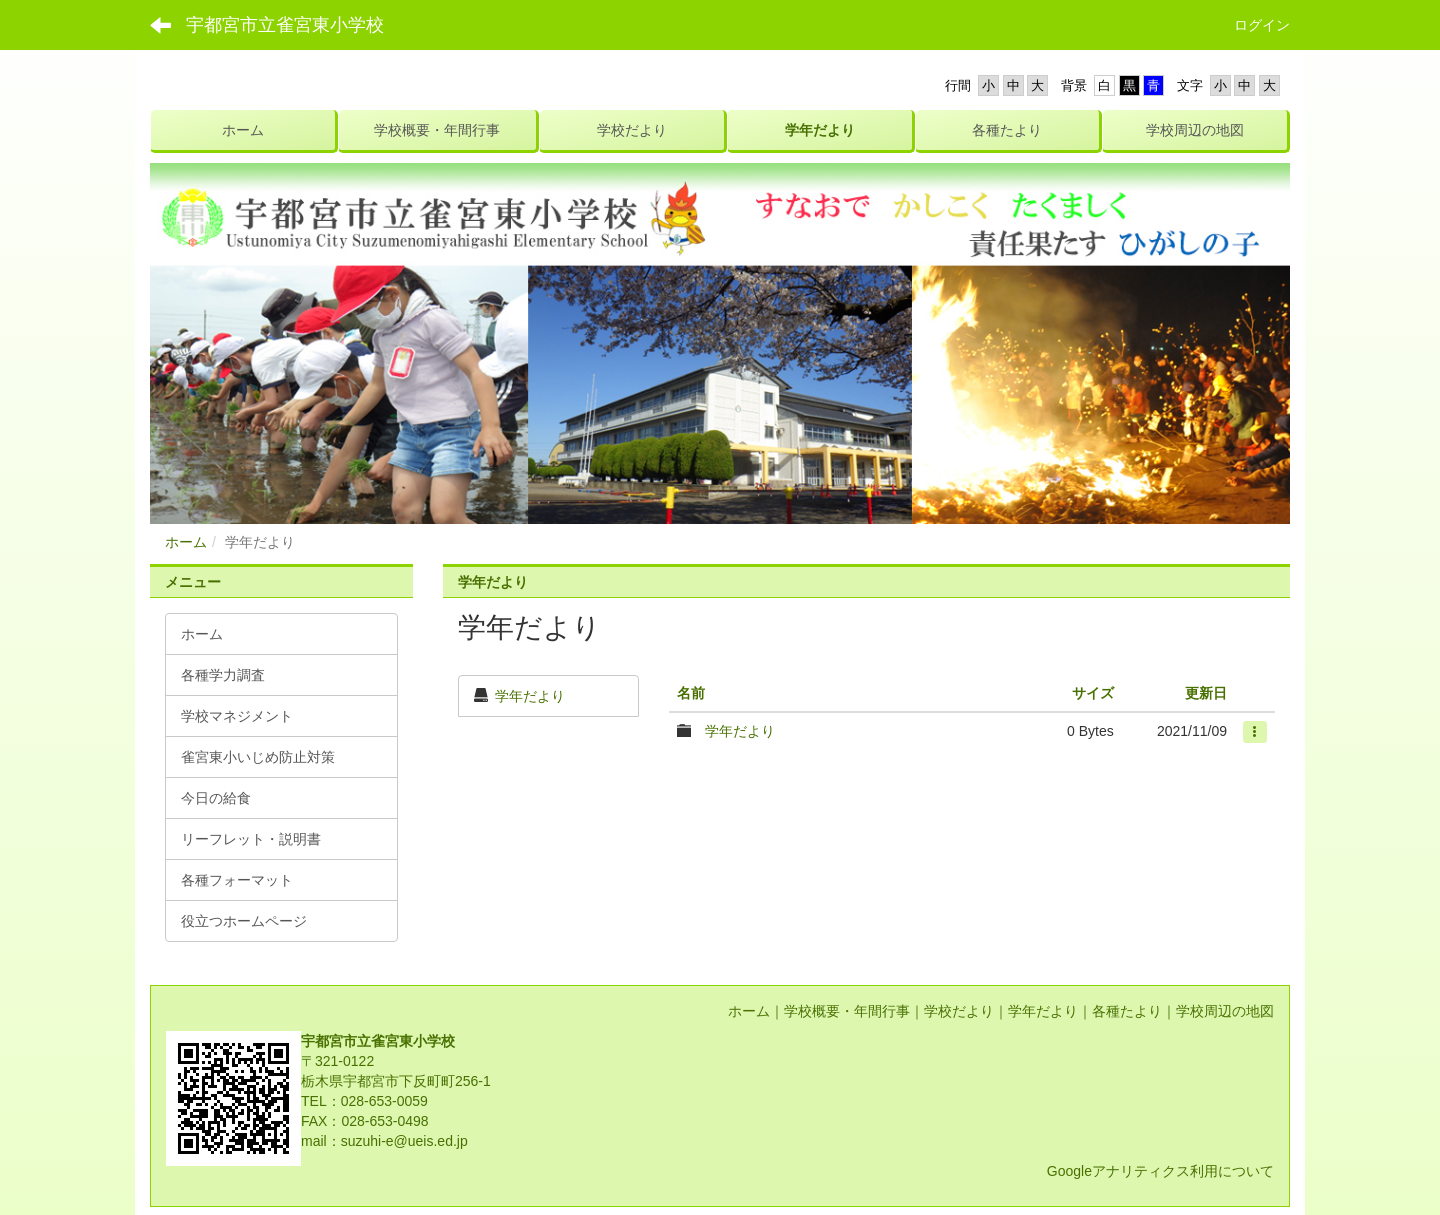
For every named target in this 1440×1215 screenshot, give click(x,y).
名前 (691, 693)
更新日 (1206, 693)
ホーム (186, 542)
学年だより (530, 696)
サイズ (1093, 693)
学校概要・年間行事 (847, 1011)
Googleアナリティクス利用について (1160, 1171)
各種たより (1127, 1011)
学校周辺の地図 (1225, 1011)
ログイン (1262, 25)
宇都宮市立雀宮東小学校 (285, 25)
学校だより (959, 1011)
